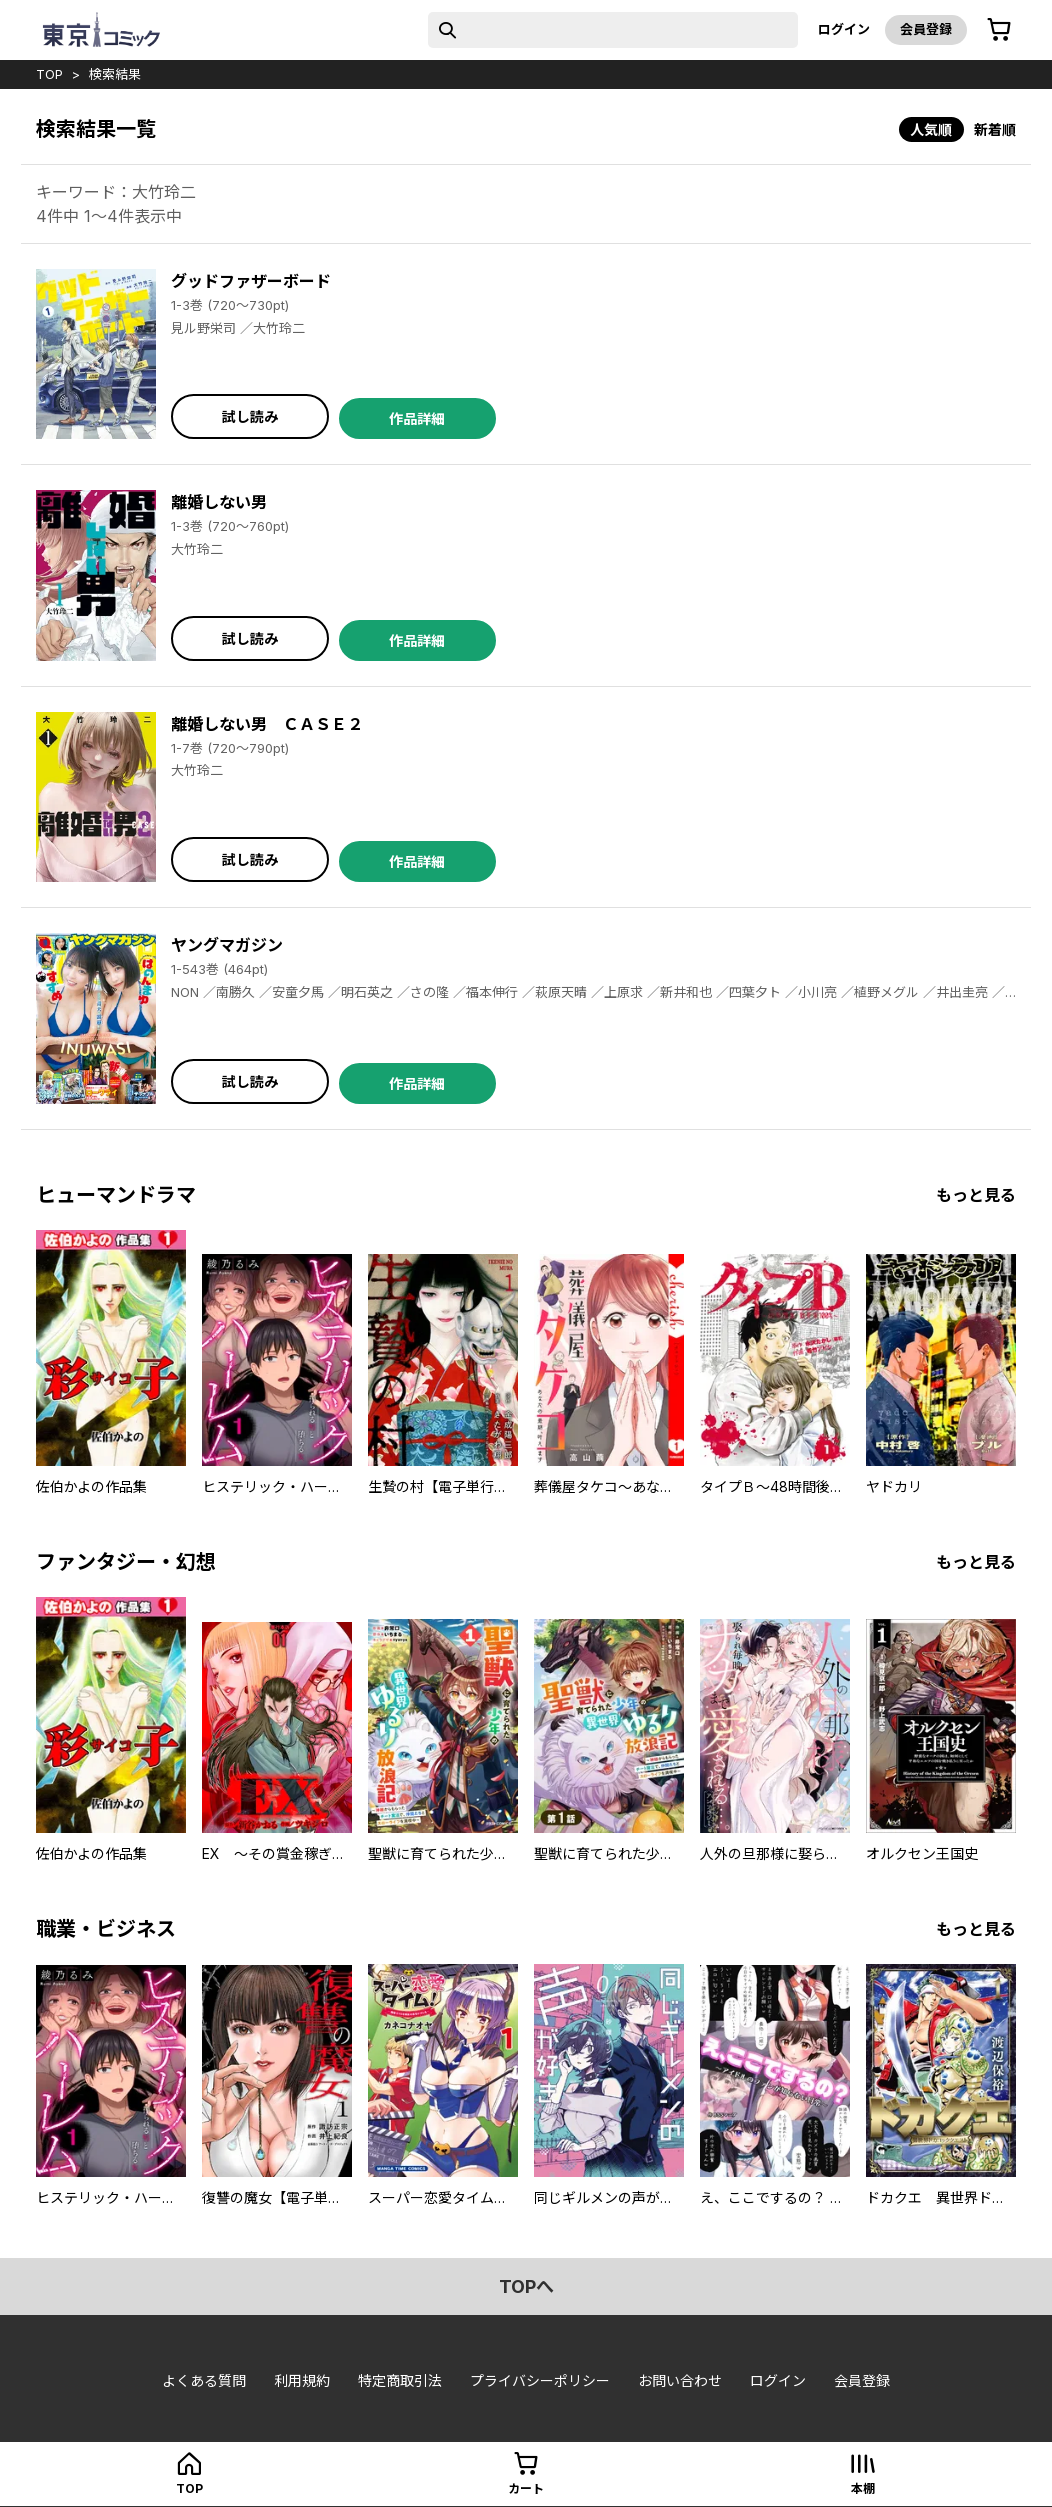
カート (526, 2488)
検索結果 (115, 74)
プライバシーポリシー (540, 2380)
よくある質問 (204, 2380)
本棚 (863, 2488)
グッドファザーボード (251, 281)
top (49, 74)
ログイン (844, 29)
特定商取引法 (400, 2380)
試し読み (250, 416)
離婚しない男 (219, 502)
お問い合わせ (680, 2380)
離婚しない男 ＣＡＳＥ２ (267, 724)
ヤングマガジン (227, 945)
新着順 (995, 129)
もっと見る (976, 1195)
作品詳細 (417, 418)
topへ (526, 2286)
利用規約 (302, 2380)
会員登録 (926, 29)
